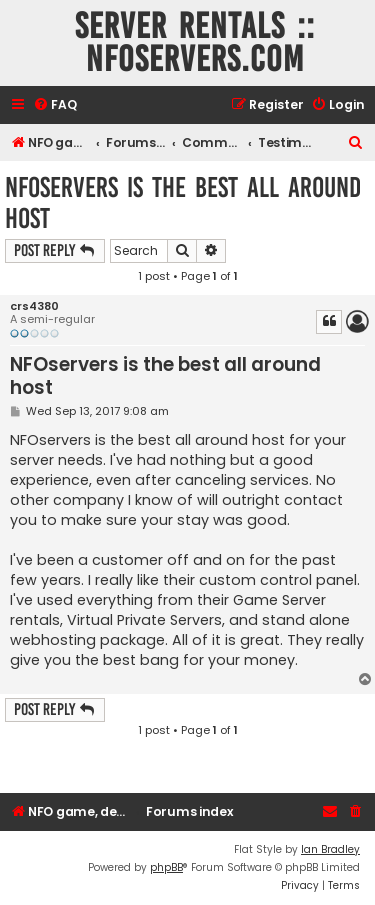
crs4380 (34, 306)
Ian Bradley (330, 849)
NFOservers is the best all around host (183, 203)
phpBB (166, 867)
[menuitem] (55, 105)
